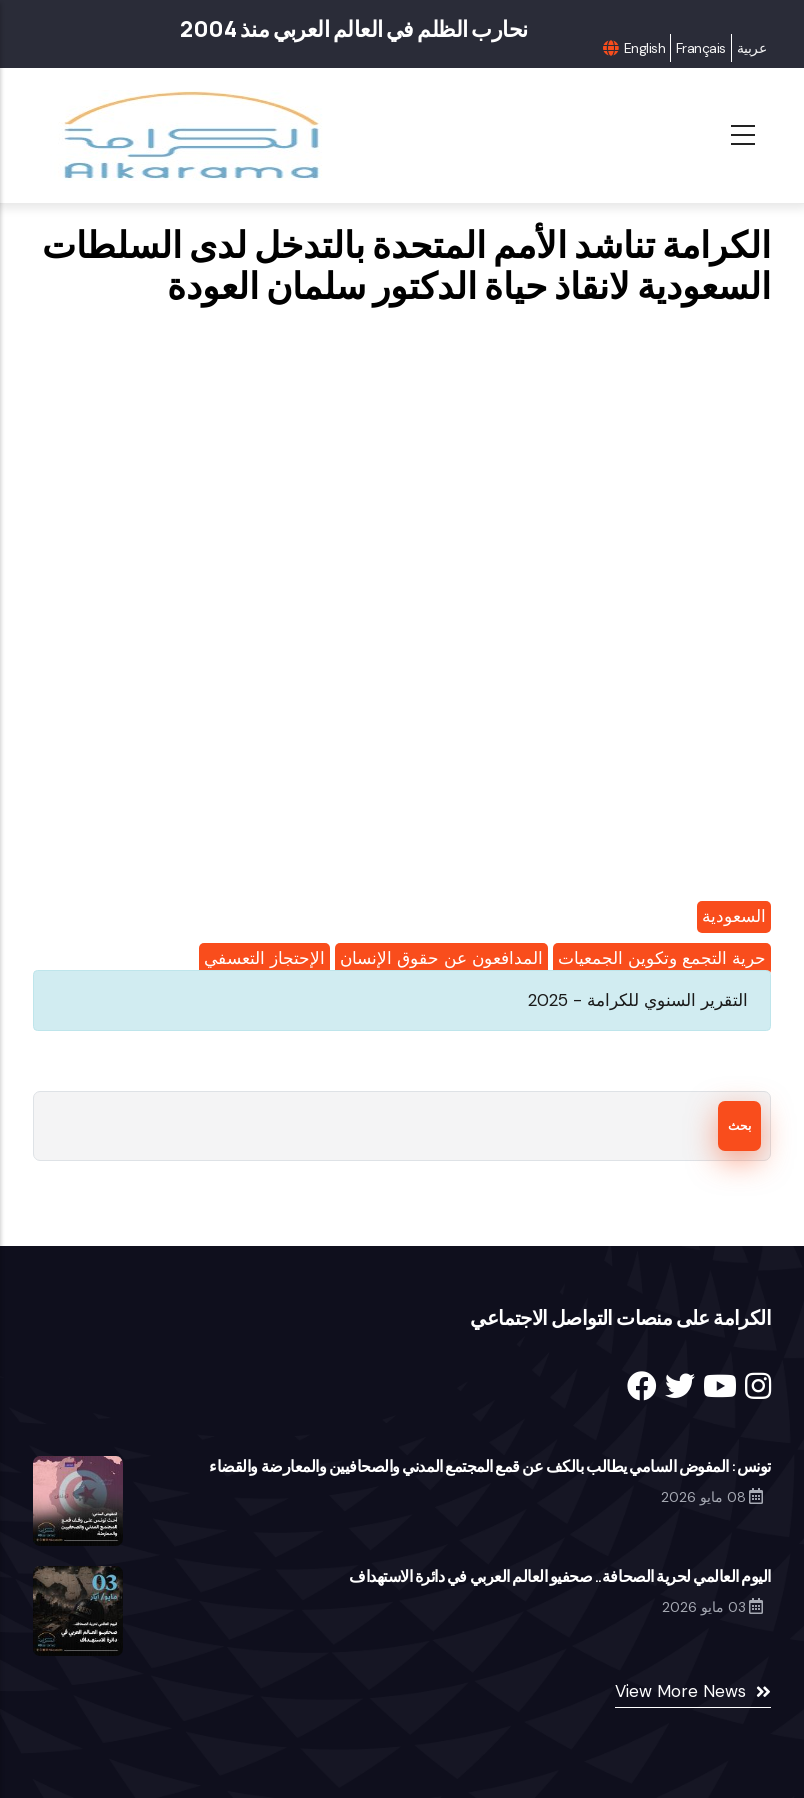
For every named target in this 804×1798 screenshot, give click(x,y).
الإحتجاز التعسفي (264, 958)
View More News (680, 1691)
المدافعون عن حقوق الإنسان (441, 958)
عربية (751, 48)
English (644, 48)
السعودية (734, 916)
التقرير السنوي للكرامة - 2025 (638, 1000)
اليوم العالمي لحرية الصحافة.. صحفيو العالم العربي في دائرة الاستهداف (560, 1576)
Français (701, 48)
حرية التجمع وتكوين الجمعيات (662, 958)
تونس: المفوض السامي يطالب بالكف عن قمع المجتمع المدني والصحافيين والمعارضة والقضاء (490, 1466)
